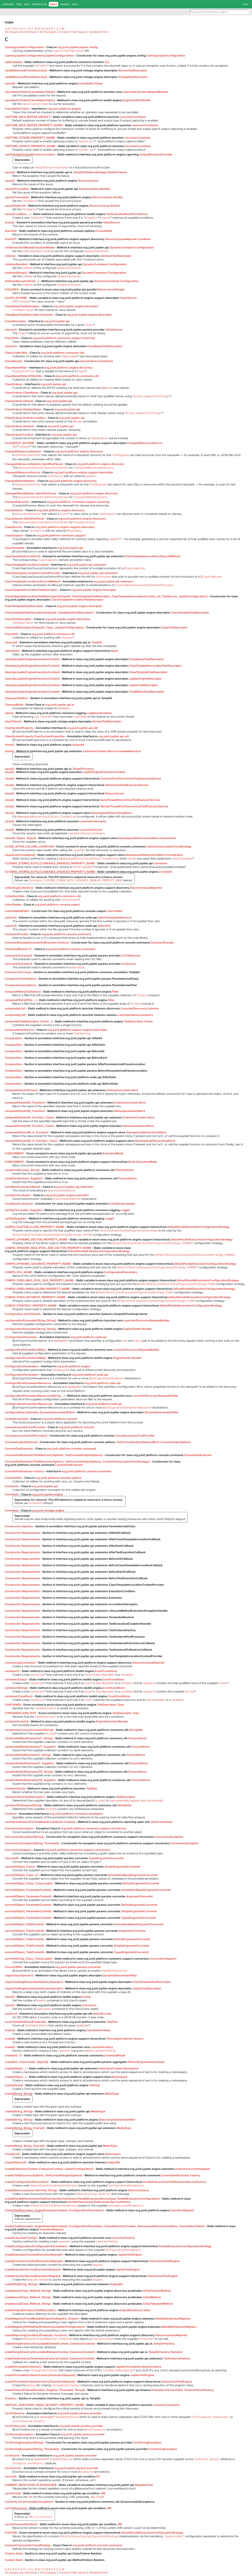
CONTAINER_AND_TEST (20, 1713)
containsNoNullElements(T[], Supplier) (30, 1780)
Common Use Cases (18, 972)
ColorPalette (13, 904)
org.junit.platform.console (59, 1418)
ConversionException (19, 1828)
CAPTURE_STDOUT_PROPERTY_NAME (30, 146)
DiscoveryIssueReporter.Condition (128, 239)
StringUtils (136, 1729)
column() (11, 917)
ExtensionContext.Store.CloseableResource (112, 751)
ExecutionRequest (182, 2210)
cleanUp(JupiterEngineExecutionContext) (32, 659)
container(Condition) (18, 1696)
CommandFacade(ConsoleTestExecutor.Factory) (37, 942)
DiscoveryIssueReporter (146, 887)
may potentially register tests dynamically (136, 1800)
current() (10, 2476)
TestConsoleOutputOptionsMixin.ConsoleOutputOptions (153, 1442)
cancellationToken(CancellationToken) (30, 91)
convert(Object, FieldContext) (24, 1924)
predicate (82, 2025)
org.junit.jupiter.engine (47, 1494)
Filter (115, 991)
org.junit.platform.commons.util (62, 352)
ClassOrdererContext (19, 434)
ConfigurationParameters (121, 1272)
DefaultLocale (102, 2013)
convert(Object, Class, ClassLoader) (29, 1883)
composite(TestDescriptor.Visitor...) (28, 1021)
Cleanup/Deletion (16, 698)
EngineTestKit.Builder (136, 100)
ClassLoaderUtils (16, 352)
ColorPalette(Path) (17, 911)
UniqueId (78, 744)
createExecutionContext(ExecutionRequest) (33, 2254)
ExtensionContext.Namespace (119, 2068)
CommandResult (114, 2055)
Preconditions (124, 1170)
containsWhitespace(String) (23, 1805)
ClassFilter (12, 338)
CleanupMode (14, 704)
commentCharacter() (18, 955)
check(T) (10, 239)
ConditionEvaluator (18, 1195)
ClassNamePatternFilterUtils (23, 376)
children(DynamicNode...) (22, 281)
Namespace (119, 2076)
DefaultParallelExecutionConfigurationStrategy (198, 1226)
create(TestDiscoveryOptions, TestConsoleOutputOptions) (43, 2175)
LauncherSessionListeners (135, 1014)
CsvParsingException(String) (24, 2442)
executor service (37, 2279)
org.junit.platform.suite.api (88, 1337)
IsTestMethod (152, 2297)
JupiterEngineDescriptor (145, 678)
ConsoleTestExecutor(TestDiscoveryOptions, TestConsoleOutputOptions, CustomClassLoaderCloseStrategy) (77, 1461)
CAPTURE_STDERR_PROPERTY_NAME (30, 137)
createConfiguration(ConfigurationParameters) (36, 2246)
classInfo (11, 346)
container (127, 1674)
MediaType (112, 2093)
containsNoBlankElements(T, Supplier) (30, 1746)
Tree (19, 4)
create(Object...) (15, 2068)
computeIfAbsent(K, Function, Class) (29, 1117)
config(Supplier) (15, 1218)
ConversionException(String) (24, 1836)
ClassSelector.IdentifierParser (24, 518)
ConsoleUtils (103, 230)
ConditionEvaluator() (19, 1203)
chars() (9, 222)
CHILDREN (12, 289)
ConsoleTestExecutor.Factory (24, 1471)
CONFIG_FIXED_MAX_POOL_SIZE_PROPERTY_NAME (39, 1280)
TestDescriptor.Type (110, 1704)
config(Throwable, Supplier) (23, 1210)
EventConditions (106, 1671)
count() (9, 1996)
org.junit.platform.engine (64, 108)
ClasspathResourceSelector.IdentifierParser (34, 464)
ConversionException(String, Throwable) (32, 1843)
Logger (125, 1210)
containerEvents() (16, 1721)
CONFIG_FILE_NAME (18, 1272)
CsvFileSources (15, 2425)
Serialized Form (98, 31)
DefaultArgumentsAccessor (146, 2061)
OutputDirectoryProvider (155, 154)
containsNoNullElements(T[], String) (29, 1771)
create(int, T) (13, 2055)
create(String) (14, 2085)
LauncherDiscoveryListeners (140, 1008)
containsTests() (15, 1788)
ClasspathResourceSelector (23, 451)
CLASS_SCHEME (16, 297)
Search (65, 4)
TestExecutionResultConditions (127, 214)
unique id (149, 1683)
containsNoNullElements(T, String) (28, 1754)
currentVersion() (16, 2508)
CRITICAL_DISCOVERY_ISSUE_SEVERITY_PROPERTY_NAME (44, 2404)
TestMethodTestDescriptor (146, 691)
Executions (89, 2005)
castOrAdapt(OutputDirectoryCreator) (30, 154)
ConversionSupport (18, 1849)
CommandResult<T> (18, 949)
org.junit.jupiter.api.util (82, 727)
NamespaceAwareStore (129, 1111)
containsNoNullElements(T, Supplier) (29, 1763)
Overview (8, 4)
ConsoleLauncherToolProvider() (26, 1435)
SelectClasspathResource (115, 917)
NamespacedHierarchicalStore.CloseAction (147, 838)
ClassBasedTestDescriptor (22, 306)
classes (114, 539)
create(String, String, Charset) (24, 2128)
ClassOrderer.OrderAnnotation (25, 417)
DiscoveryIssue (88, 180)
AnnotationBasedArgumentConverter (133, 1875)
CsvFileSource (130, 955)
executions (44, 2008)
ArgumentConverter (139, 1896)
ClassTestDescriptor (18, 619)
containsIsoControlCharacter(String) (29, 1729)
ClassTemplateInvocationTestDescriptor (31, 589)
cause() (9, 172)
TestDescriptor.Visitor (138, 1021)
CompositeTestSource (19, 1029)
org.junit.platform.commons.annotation (76, 1813)
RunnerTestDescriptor (132, 70)
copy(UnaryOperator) (19, 1975)
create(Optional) (15, 2162)
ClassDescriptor (15, 321)
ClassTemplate (14, 547)
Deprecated (39, 4)
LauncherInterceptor (93, 821)
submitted (80, 716)
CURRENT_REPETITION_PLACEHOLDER (30, 2484)
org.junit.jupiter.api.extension (86, 564)
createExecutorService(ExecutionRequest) (32, 2269)
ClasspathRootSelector (20, 480)
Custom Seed (13, 2553)
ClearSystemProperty (19, 727)
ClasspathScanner (17, 501)
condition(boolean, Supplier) (24, 1178)
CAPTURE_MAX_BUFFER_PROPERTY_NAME (33, 125)
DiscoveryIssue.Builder (107, 197)
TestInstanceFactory (176, 2358)
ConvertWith (13, 1967)
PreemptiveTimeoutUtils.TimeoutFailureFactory (182, 2390)
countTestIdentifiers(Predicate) (25, 2021)
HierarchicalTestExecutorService (126, 785)
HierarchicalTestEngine (164, 2261)
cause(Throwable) (17, 188)
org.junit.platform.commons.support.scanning (63, 338)
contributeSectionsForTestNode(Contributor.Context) (40, 1821)
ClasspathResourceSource (144, 443)
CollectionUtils (14, 896)
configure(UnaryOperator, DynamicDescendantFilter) (40, 1412)
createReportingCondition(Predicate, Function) (36, 2335)
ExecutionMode (113, 1153)
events (41, 2000)
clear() (9, 713)
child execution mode (36, 251)
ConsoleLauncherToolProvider (25, 1427)
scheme (24, 301)
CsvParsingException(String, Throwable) (32, 2449)
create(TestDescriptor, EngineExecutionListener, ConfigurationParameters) (54, 2210)
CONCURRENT (14, 1153)
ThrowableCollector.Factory (124, 2038)
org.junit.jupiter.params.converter (78, 1967)
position (90, 476)
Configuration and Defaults (23, 1313)
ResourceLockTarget (110, 289)
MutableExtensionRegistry (173, 2318)
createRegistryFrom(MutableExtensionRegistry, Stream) (41, 2318)
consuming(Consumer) (20, 1662)
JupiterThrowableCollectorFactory (138, 2366)
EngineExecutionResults (112, 1721)
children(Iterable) (16, 264)
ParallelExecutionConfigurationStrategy (185, 2246)
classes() (11, 329)
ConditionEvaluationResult (22, 1186)
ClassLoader (69, 356)
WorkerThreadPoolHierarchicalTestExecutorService (134, 806)
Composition (13, 1038)
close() (9, 751)
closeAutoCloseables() (20, 854)
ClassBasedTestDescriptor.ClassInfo (29, 314)
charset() (11, 230)
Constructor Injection (19, 1526)
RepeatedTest (144, 2484)
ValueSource (111, 222)
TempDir (96, 642)
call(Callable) (13, 62)
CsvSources (13, 2468)
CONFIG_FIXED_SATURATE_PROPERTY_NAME (35, 1297)
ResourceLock (114, 793)
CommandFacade (16, 934)
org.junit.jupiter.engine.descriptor (76, 306)
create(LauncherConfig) (20, 2237)
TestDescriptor (125, 1796)
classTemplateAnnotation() (22, 556)
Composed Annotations (20, 978)
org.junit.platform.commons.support (61, 535)
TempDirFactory (83, 768)
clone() (9, 744)
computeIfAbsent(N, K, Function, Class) (31, 1140)
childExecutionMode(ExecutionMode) (29, 247)
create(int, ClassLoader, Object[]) (26, 2061)
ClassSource (128, 297)
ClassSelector (14, 510)
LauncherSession (91, 829)
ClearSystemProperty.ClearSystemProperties (35, 736)
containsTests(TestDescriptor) (24, 1796)
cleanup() (11, 642)
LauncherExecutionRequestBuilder (145, 91)
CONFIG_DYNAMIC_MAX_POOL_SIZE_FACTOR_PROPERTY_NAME (48, 1247)
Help (75, 4)
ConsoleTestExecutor (19, 1448)
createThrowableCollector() (23, 2366)
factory (31, 2385)
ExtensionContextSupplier (193, 2168)
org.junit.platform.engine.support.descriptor (83, 472)
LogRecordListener (99, 713)
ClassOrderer (14, 384)
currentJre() (13, 2493)
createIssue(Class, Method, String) (28, 2290)
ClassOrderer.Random (19, 426)
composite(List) (15, 1008)
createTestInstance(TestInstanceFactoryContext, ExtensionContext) (49, 2358)
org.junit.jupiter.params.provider (79, 2413)
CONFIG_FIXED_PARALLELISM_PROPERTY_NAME (37, 1288)
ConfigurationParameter (21, 1337)
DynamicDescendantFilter (162, 1412)
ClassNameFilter (16, 367)
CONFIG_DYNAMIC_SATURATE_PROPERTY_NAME (38, 1263)
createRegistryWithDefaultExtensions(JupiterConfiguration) (45, 2326)
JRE (103, 2493)
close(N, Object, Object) (20, 838)
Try (107, 62)
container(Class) (16, 1679)
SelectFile (104, 925)
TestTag (94, 2085)
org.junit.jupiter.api (57, 321)
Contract (10, 1813)
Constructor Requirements (22, 1532)
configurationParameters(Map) (25, 1349)
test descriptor (105, 1674)
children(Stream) (16, 272)
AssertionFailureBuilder (94, 188)
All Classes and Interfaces (21, 31)
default (88, 2050)
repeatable (60, 1340)
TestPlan (91, 1788)
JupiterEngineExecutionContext (104, 772)
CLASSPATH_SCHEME (19, 443)
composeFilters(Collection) (23, 991)
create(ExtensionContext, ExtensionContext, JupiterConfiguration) (49, 2168)
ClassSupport (14, 535)
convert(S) (12, 1858)
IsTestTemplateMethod (158, 2303)
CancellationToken (90, 83)
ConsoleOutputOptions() (21, 1442)
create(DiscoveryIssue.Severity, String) (31, 2190)
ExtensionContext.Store (122, 1090)
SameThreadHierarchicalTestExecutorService (130, 799)
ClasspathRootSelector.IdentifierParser (30, 493)
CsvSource (128, 963)
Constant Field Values (72, 31)
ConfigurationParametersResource (28, 1383)
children (10, 255)
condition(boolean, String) (22, 1170)
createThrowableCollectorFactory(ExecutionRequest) (40, 2375)
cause (106, 217)
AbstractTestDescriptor (116, 255)
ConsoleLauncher (16, 1418)
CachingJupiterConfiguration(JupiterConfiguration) (39, 55)
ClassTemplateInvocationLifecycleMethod (152, 556)
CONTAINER (13, 1704)
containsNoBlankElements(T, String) (29, 1738)
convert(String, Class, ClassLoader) (28, 1958)
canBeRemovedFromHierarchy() (26, 70)
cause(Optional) (15, 205)
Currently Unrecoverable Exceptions (29, 2501)
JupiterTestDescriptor (143, 685)
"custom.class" (174, 2536)
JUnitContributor (162, 1821)
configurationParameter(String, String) (30, 1320)
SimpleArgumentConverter (122, 1866)
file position (74, 530)
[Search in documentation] (219, 12)
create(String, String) (18, 2093)
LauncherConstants (133, 116)
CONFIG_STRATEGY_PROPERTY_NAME (31, 1305)
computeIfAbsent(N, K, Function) (26, 1132)
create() (10, 2030)
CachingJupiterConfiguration (24, 47)
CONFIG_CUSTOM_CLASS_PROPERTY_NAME (34, 1226)
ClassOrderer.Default (19, 401)
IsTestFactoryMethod (157, 2290)
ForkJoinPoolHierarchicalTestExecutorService (130, 778)
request (98, 2264)
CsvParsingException (19, 2434)
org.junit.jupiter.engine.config (77, 47)
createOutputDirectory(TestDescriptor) (30, 2310)
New (26, 4)
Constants (160, 863)
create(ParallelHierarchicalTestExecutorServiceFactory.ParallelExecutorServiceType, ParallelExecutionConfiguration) (82, 2198)
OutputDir (113, 2162)
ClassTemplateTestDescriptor (24, 606)
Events (86, 1996)
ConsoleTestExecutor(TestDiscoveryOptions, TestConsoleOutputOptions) (53, 1455)
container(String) (16, 1687)
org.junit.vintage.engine (48, 1510)
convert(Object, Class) (20, 1866)
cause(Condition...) (18, 214)
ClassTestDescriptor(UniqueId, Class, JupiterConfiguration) (44, 627)
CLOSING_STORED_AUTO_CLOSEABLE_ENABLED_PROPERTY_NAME (50, 863)
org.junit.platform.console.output (57, 904)
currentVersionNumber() (21, 2524)
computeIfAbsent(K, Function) (25, 1102)
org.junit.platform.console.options (58, 1477)
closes (132, 858)
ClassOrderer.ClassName (96, 361)
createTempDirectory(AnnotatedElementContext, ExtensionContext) (50, 2343)
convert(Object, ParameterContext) (28, 1889)
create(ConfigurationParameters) (27, 2181)
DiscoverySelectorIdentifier (117, 2119)
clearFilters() (13, 721)
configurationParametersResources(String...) (35, 1395)
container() (12, 1671)
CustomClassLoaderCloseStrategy (169, 846)
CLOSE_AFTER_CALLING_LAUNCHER (29, 846)
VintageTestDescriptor (133, 76)
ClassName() (13, 361)
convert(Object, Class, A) (21, 1875)
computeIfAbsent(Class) (21, 1090)
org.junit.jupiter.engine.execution (66, 1195)
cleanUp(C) (12, 650)
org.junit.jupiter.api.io (59, 704)
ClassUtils (11, 634)
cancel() (10, 83)
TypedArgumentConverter (106, 1858)
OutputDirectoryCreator (135, 2310)
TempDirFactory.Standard (165, 2352)
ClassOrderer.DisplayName (23, 409)
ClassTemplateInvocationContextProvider (32, 573)
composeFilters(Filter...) (20, 1000)
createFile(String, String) (21, 2284)
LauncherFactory (102, 2047)
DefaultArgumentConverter (141, 1883)
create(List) (12, 2154)
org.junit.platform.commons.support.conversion (93, 1828)
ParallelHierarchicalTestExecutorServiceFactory (174, 2181)
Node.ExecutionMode (142, 1161)
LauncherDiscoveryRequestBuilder (147, 1320)
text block (78, 967)
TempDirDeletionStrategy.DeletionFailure (100, 172)
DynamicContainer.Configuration (132, 247)
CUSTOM (11, 2532)
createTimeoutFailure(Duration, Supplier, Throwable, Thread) (45, 2390)
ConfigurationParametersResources (28, 1403)
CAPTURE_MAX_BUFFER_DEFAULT (27, 116)
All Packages (48, 31)
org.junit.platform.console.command (66, 934)
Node (114, 650)
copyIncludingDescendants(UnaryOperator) (34, 1981)
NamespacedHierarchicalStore (111, 812)
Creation (10, 2398)
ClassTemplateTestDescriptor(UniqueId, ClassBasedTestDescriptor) (49, 612)
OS (98, 2476)
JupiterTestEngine (130, 2254)
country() (11, 2013)
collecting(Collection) (19, 887)
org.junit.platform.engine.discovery (68, 367)
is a (100, 1800)
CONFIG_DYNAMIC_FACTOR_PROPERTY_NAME (36, 1239)
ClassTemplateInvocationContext (27, 564)
